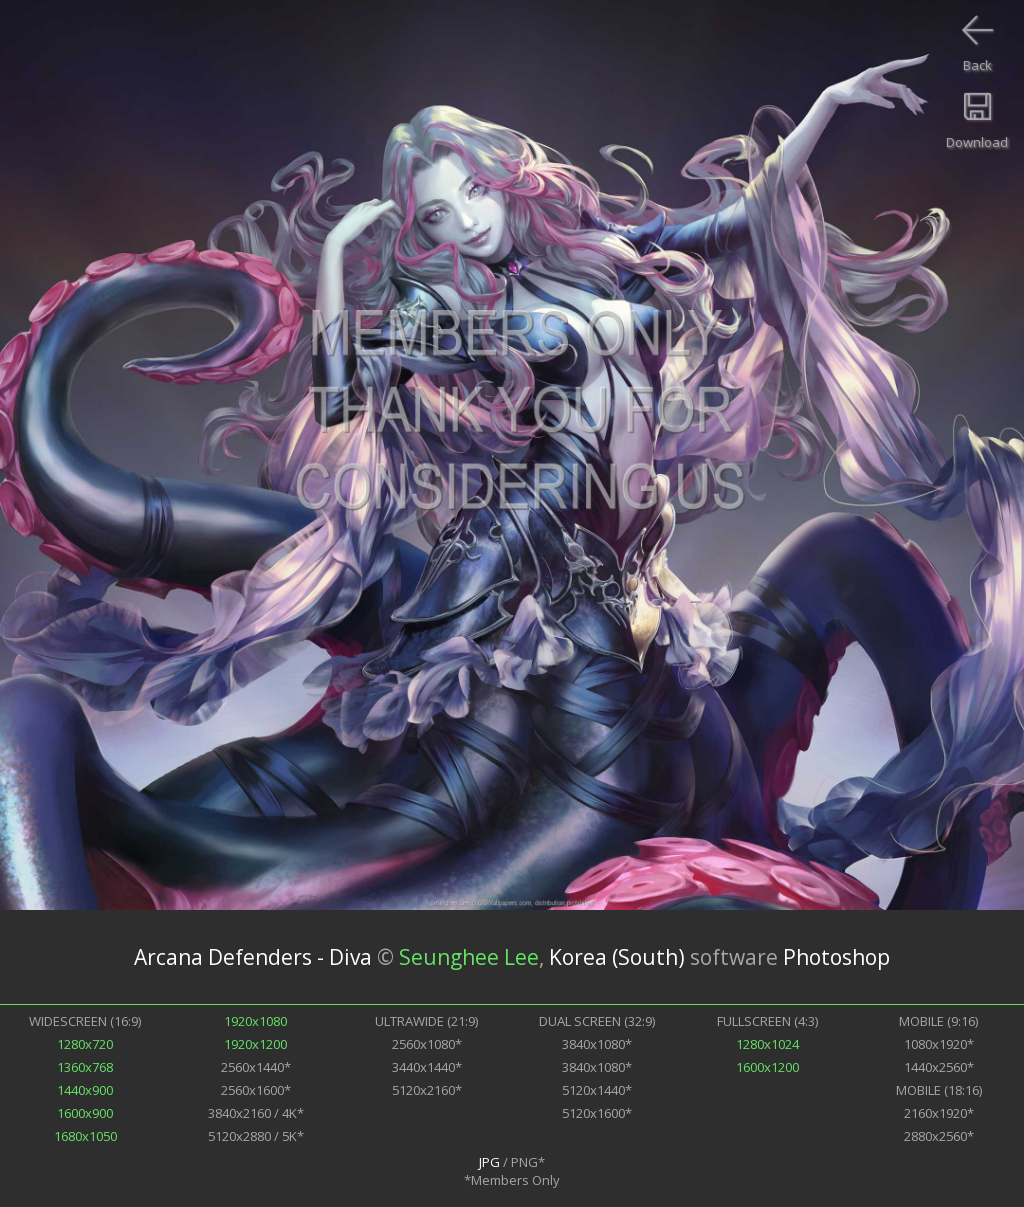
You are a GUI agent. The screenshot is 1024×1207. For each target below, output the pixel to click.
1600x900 (85, 1113)
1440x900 (85, 1090)
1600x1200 (767, 1067)
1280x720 (85, 1044)
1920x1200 (255, 1044)
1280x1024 (767, 1044)
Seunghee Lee (469, 957)
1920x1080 (255, 1021)
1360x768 (85, 1067)
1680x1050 (85, 1136)
